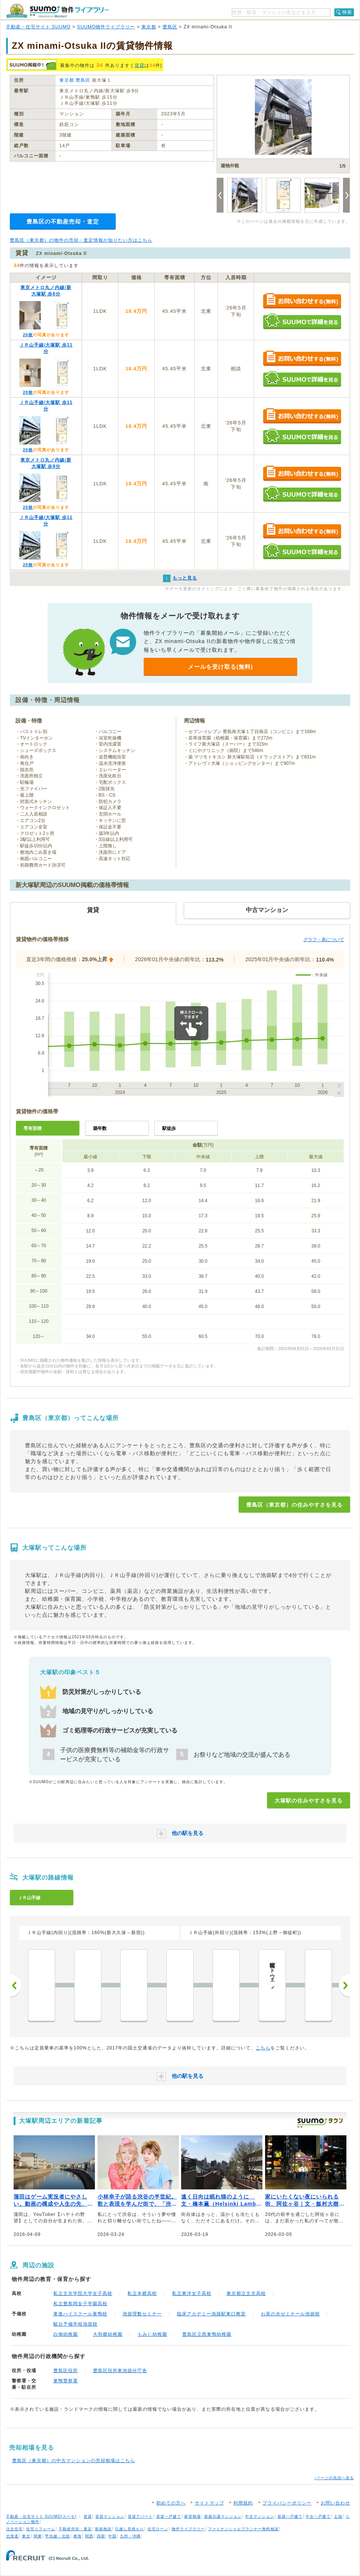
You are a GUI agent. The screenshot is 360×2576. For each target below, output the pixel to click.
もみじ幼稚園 (152, 2334)
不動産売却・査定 (75, 2529)
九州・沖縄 (130, 2536)
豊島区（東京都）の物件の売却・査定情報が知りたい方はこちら (81, 240)
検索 (347, 12)
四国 (101, 2536)
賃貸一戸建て (168, 2516)
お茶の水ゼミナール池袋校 (290, 2314)
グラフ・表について (323, 939)
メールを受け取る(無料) (220, 666)
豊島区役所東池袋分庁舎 (120, 2370)
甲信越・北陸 (57, 2536)
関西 (89, 2536)
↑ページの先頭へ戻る (334, 2478)
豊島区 (170, 27)
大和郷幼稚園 (108, 2334)
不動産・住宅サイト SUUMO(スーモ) (41, 2516)
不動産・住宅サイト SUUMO (38, 27)
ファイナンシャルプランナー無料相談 (243, 2529)
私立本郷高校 (142, 2293)
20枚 (28, 334)
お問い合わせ (335, 2503)
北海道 (12, 2536)
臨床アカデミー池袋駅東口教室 (211, 2314)
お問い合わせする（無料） (301, 301)
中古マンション (259, 2516)
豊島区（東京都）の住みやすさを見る (294, 1505)
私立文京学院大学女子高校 (82, 2293)
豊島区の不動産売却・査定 (62, 221)
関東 (38, 2536)
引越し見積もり (129, 2529)
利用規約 (243, 2503)
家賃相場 (192, 2516)
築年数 (100, 1128)
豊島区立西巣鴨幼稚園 (206, 2334)
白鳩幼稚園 (65, 2334)
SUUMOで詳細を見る (301, 321)
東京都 (148, 27)
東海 (77, 2536)
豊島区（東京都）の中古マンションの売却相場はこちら (73, 2460)
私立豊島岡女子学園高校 (80, 2303)
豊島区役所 (65, 2370)
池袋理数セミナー (142, 2314)
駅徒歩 (169, 1128)
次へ (344, 1985)
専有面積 (32, 1128)
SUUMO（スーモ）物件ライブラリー (57, 11)
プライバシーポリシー (287, 2503)
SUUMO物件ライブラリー (106, 27)
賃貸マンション (109, 2516)
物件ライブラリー (188, 2529)
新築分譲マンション (223, 2516)
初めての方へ (171, 2503)
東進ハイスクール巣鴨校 (80, 2314)
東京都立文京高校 (246, 2293)
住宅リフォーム (40, 2529)
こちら (263, 2048)
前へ (15, 1985)
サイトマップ (209, 2503)
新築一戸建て (290, 2516)
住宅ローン (157, 2529)
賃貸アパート (140, 2516)
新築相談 (103, 2529)
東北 (26, 2536)
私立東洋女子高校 (191, 2293)
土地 (338, 2516)
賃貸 (139, 65)
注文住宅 (14, 2529)
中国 (112, 2536)
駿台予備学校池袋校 (75, 2324)
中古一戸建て (318, 2516)
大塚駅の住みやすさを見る (309, 1801)
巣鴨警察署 (65, 2380)
